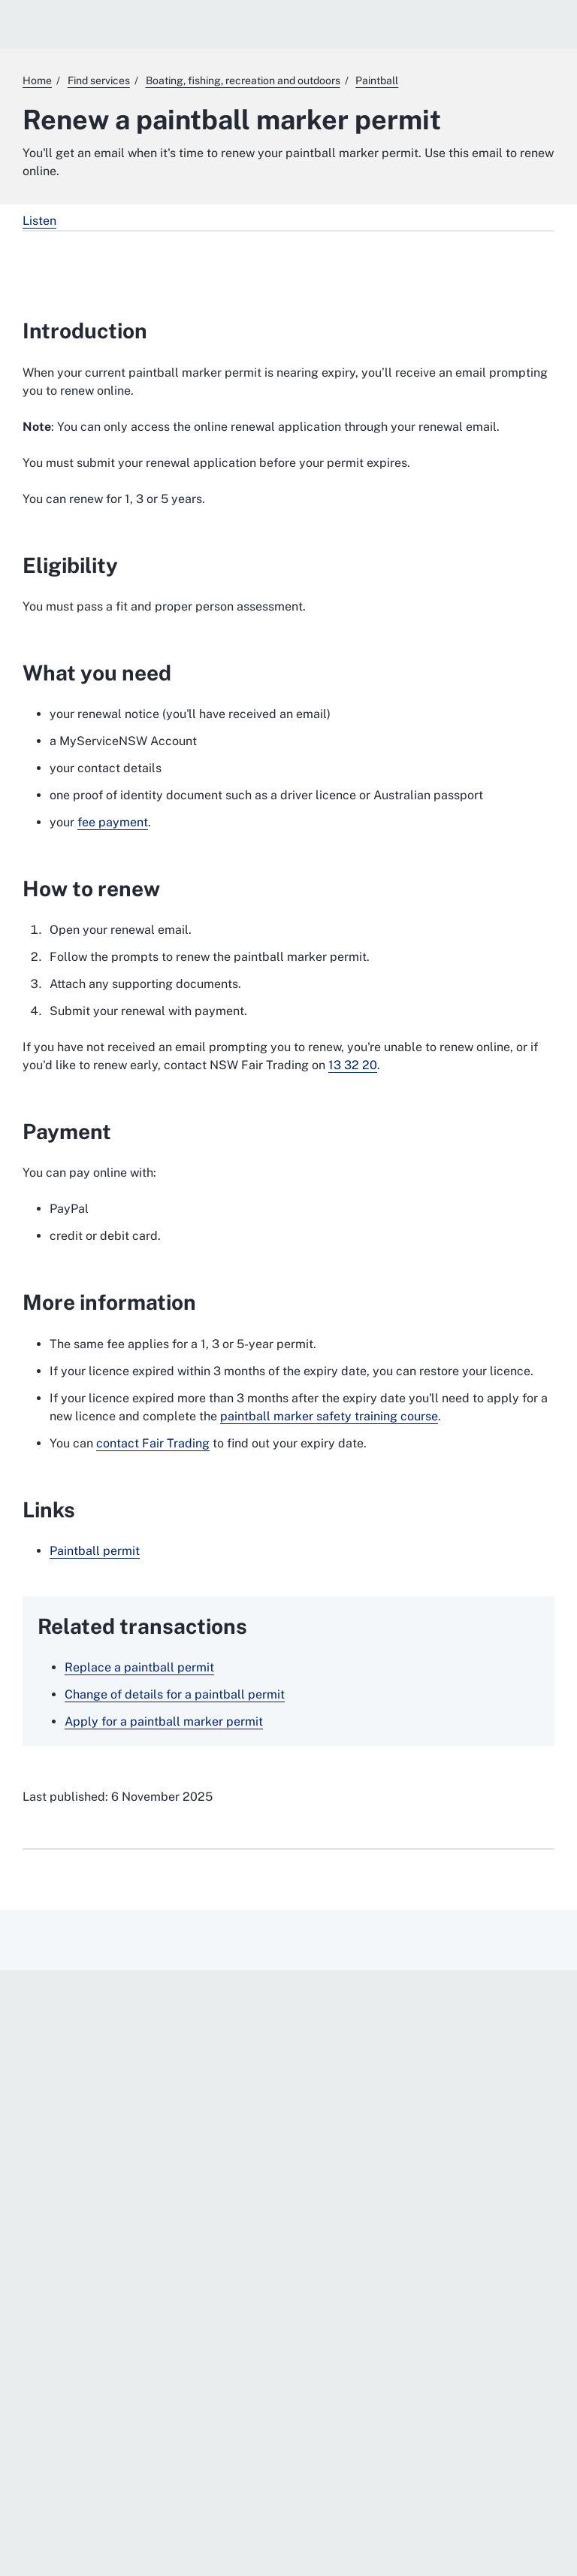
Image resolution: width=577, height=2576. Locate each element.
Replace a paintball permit (139, 1667)
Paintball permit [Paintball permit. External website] (95, 1551)
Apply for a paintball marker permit (164, 1721)
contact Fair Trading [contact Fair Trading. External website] (153, 1443)
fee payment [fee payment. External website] (112, 822)
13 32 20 (352, 1065)
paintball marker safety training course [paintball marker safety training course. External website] (329, 1416)
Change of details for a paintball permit (175, 1694)
